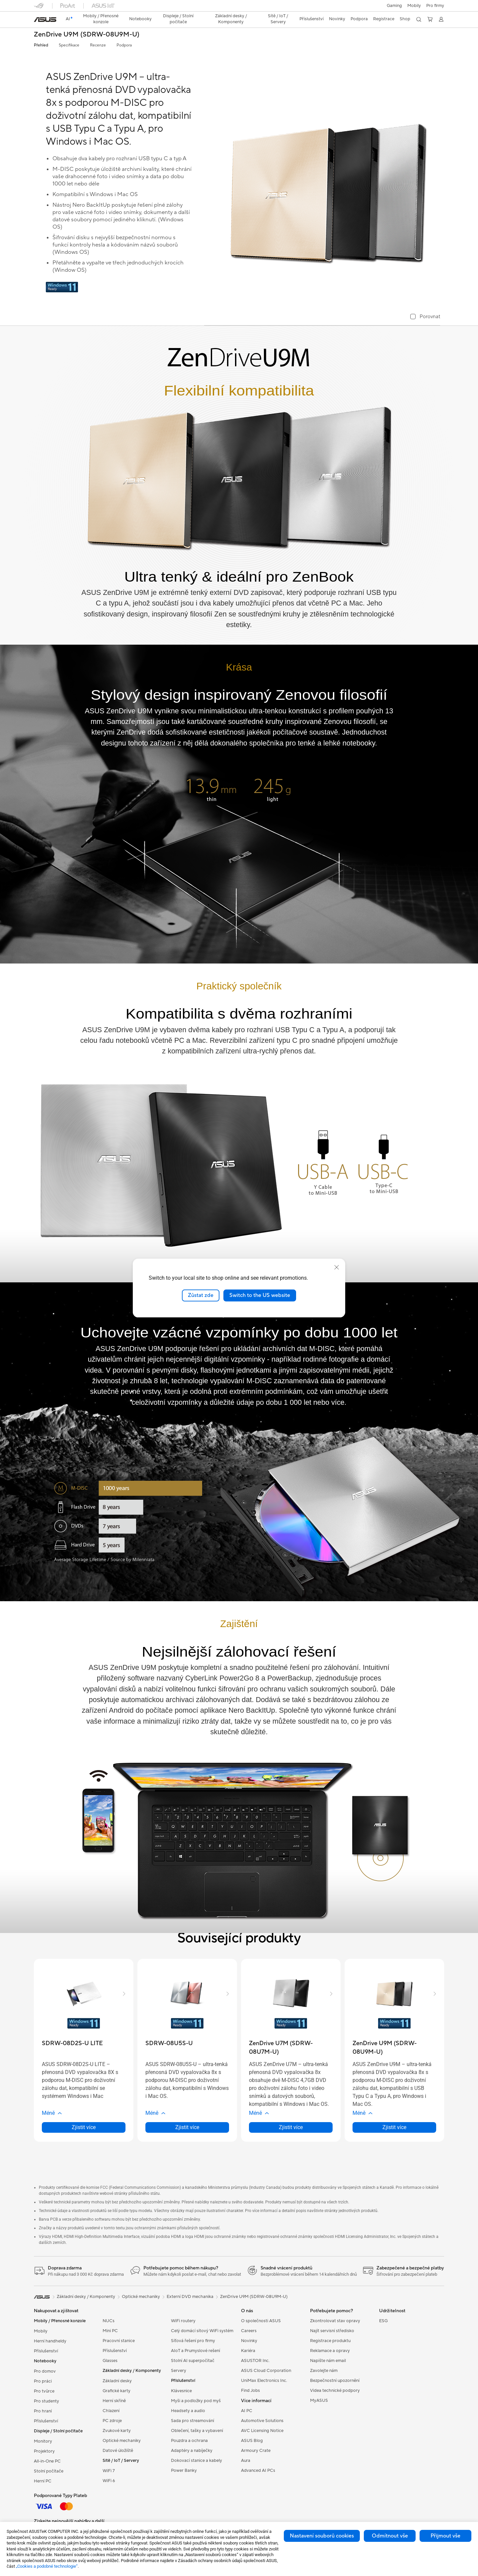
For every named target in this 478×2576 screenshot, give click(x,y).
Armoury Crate (256, 2450)
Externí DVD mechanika (190, 2296)
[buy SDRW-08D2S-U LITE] (72, 2043)
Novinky (249, 2340)
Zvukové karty (117, 2430)
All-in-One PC (47, 2461)
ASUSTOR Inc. (255, 2360)
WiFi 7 (109, 2470)
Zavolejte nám (324, 2370)
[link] (45, 19)
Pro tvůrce (44, 2391)
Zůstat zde (200, 1295)
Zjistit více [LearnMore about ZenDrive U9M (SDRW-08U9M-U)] (394, 2127)
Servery (178, 2370)
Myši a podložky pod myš (196, 2400)
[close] (336, 1267)
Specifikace (69, 45)
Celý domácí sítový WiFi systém (202, 2330)
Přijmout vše (445, 2536)
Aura (245, 2460)
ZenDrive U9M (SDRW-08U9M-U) (86, 35)
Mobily (414, 5)
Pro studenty (46, 2401)
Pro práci (43, 2381)
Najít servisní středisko (332, 2330)
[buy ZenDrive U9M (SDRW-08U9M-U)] (394, 2047)
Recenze (98, 45)
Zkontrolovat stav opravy (335, 2321)
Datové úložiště (118, 2450)
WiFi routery (183, 2321)
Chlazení (111, 2410)
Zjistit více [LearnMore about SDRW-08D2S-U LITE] (84, 2127)
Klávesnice (181, 2391)
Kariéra (248, 2350)
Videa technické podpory (335, 2390)
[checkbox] (425, 317)
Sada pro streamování (192, 2420)
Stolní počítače (48, 2471)
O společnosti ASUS (261, 2321)
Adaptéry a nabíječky (191, 2450)
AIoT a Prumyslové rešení (195, 2350)
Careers (249, 2330)
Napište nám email (328, 2360)
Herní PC (42, 2481)
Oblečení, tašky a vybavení (197, 2430)
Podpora (124, 45)
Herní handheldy (50, 2341)
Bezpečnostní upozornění (334, 2380)
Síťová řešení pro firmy (193, 2340)
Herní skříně (114, 2400)
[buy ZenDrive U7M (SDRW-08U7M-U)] (291, 2047)
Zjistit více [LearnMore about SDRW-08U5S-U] (187, 2127)
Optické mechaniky (122, 2440)
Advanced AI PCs (258, 2470)
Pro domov (45, 2371)
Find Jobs (250, 2390)
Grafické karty (116, 2391)
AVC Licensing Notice (262, 2430)
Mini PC (110, 2330)
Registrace (383, 19)
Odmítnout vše (390, 2536)
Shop (405, 19)
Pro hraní (43, 2411)
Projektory (44, 2451)
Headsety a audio (188, 2410)
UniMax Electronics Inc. (264, 2380)
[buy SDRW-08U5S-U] (169, 2043)
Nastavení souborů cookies (322, 2536)
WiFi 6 (109, 2480)
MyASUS (319, 2400)
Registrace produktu (330, 2340)
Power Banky (184, 2470)
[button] (394, 5)
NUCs (109, 2321)
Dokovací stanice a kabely (196, 2460)
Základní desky (117, 2381)
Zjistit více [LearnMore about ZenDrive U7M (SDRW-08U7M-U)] (291, 2127)
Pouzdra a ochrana (189, 2440)
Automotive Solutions (262, 2420)
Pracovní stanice (119, 2340)
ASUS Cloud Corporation (266, 2370)
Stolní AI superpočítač (192, 2360)
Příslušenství (46, 2351)
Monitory (43, 2441)
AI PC (246, 2410)
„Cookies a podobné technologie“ (47, 2566)
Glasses (110, 2360)
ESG (383, 2321)
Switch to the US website (259, 1295)
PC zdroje (112, 2420)
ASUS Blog (252, 2440)
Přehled (41, 45)
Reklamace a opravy (330, 2350)
